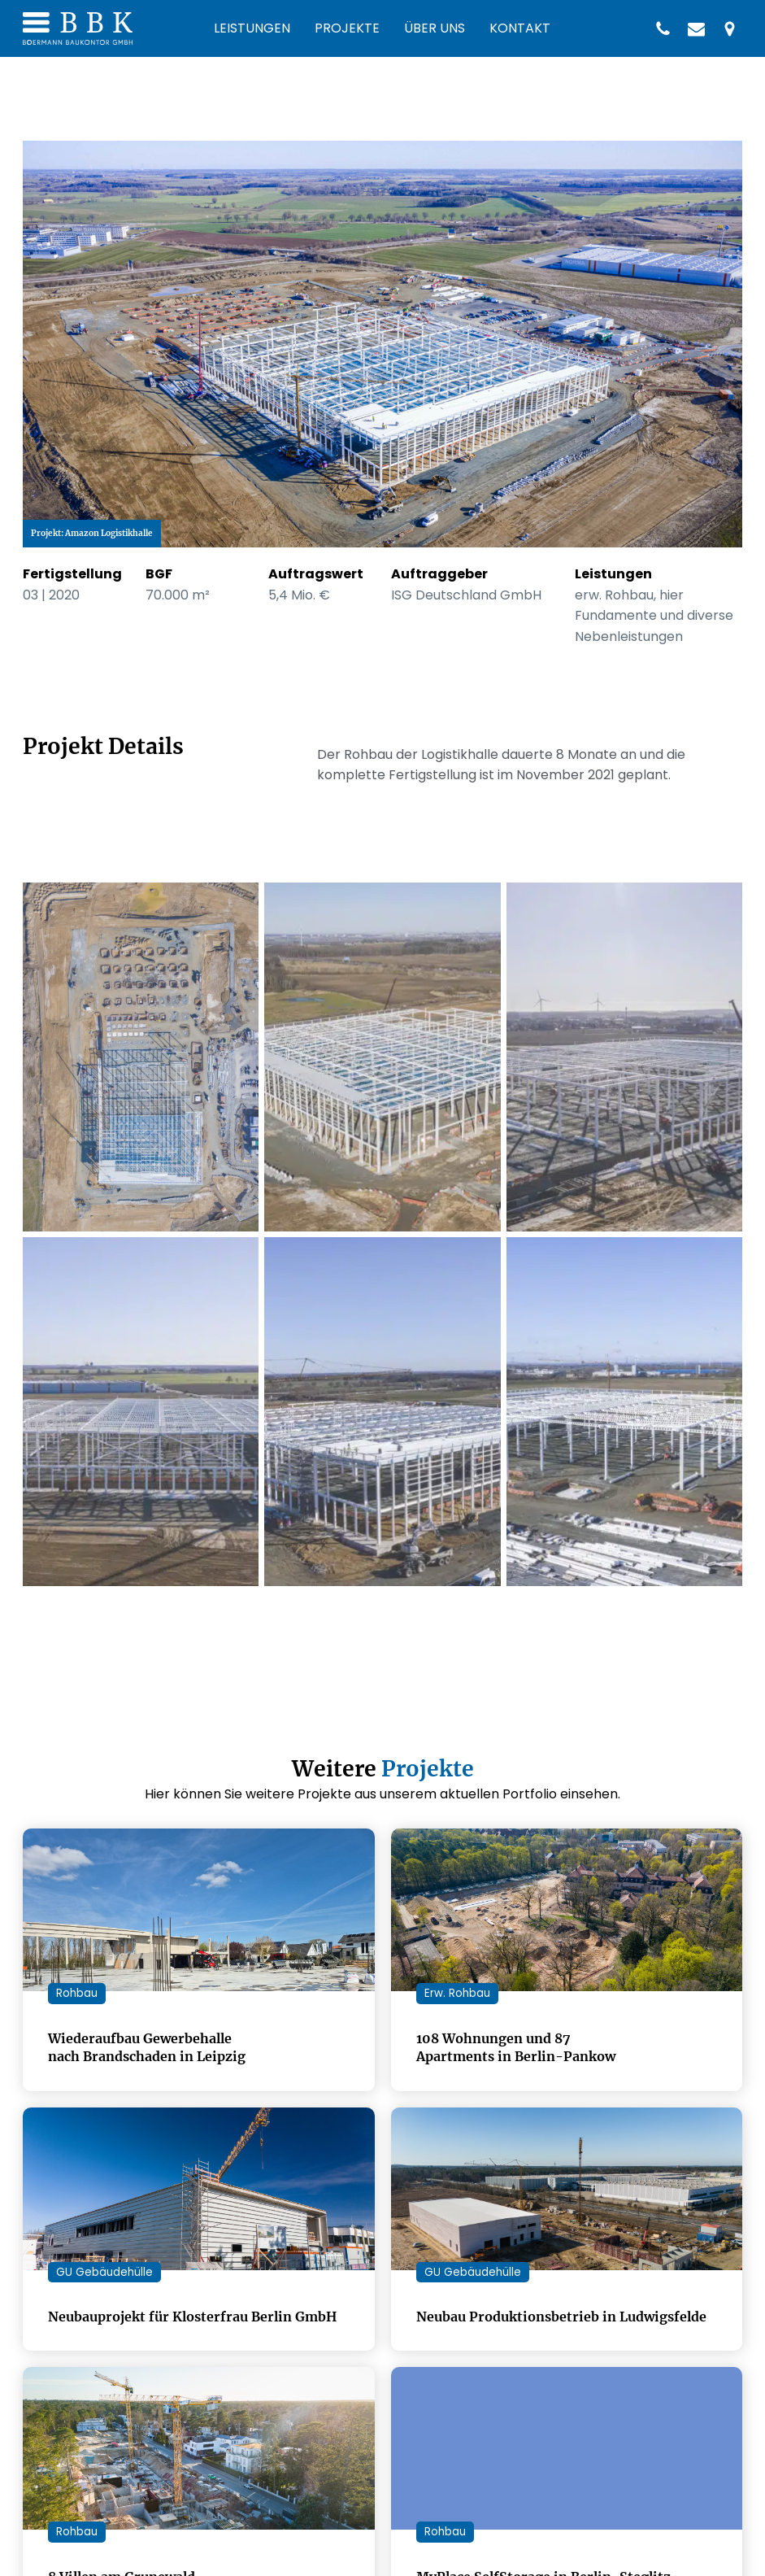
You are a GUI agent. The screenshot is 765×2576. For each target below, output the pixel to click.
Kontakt (519, 28)
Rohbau (77, 1993)
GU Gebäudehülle (104, 2272)
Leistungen (252, 28)
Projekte (347, 28)
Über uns (434, 28)
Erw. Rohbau (457, 1993)
